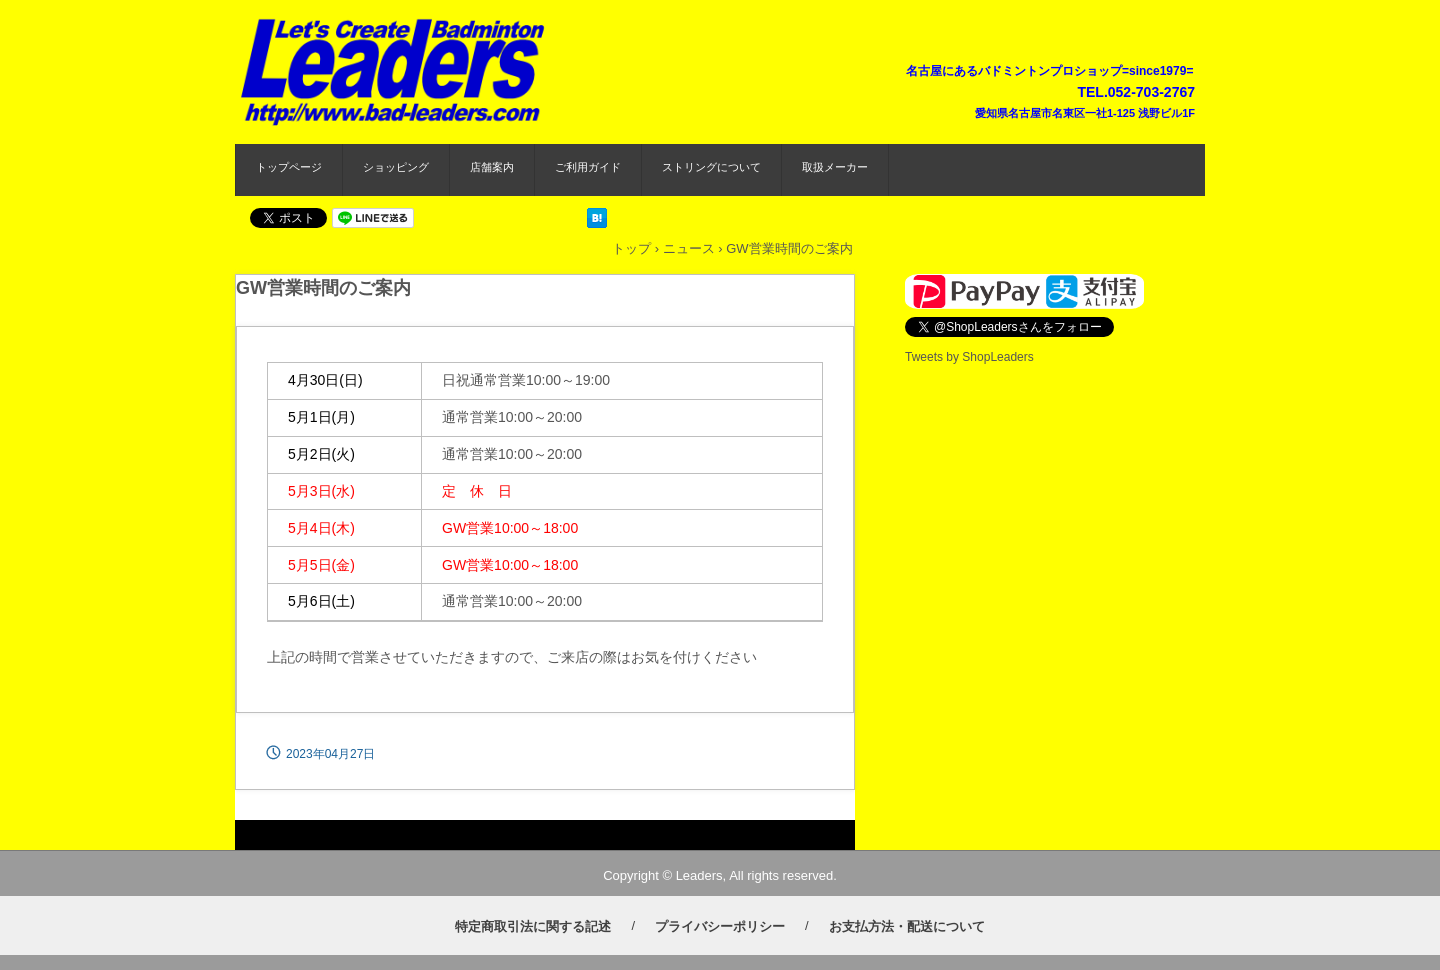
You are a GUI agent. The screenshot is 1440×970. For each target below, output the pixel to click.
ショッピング (396, 167)
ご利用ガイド (588, 167)
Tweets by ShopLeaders (969, 357)
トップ (631, 248)
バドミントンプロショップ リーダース (395, 68)
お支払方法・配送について (907, 926)
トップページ (289, 167)
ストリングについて (711, 167)
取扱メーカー (835, 167)
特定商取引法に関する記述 (533, 926)
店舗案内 (492, 167)
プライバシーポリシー (720, 926)
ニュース (689, 248)
